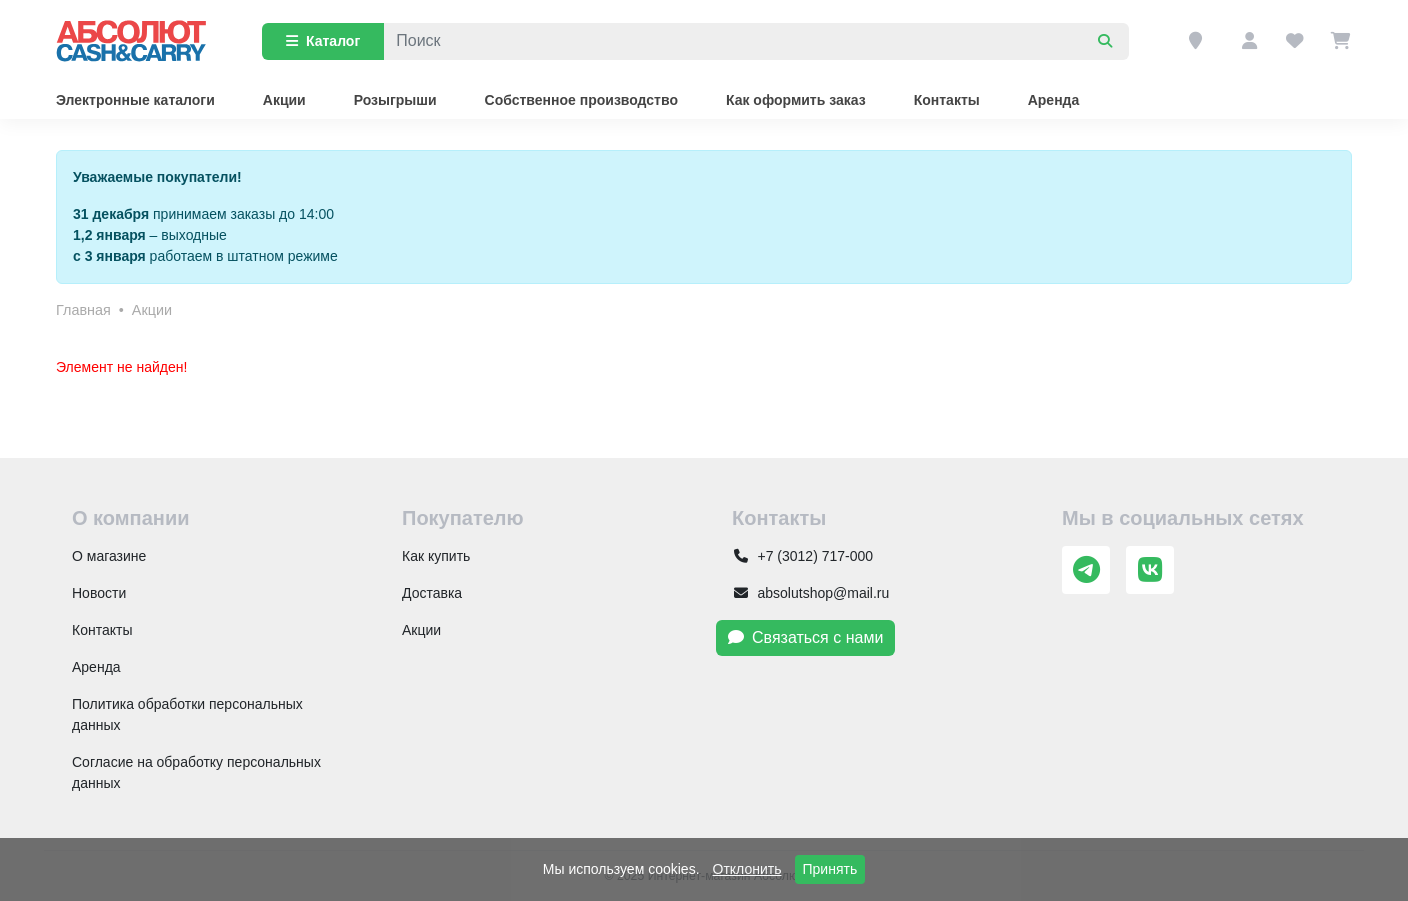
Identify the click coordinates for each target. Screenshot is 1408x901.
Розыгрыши (395, 100)
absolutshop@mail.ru (810, 593)
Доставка (432, 593)
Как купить (436, 556)
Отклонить (747, 869)
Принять (830, 869)
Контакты (947, 100)
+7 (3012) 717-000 (802, 556)
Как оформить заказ (796, 100)
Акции (284, 100)
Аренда (1054, 100)
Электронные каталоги (135, 100)
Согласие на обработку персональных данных (196, 772)
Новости (99, 593)
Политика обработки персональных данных (187, 714)
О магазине (109, 556)
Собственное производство (581, 100)
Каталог (323, 41)
